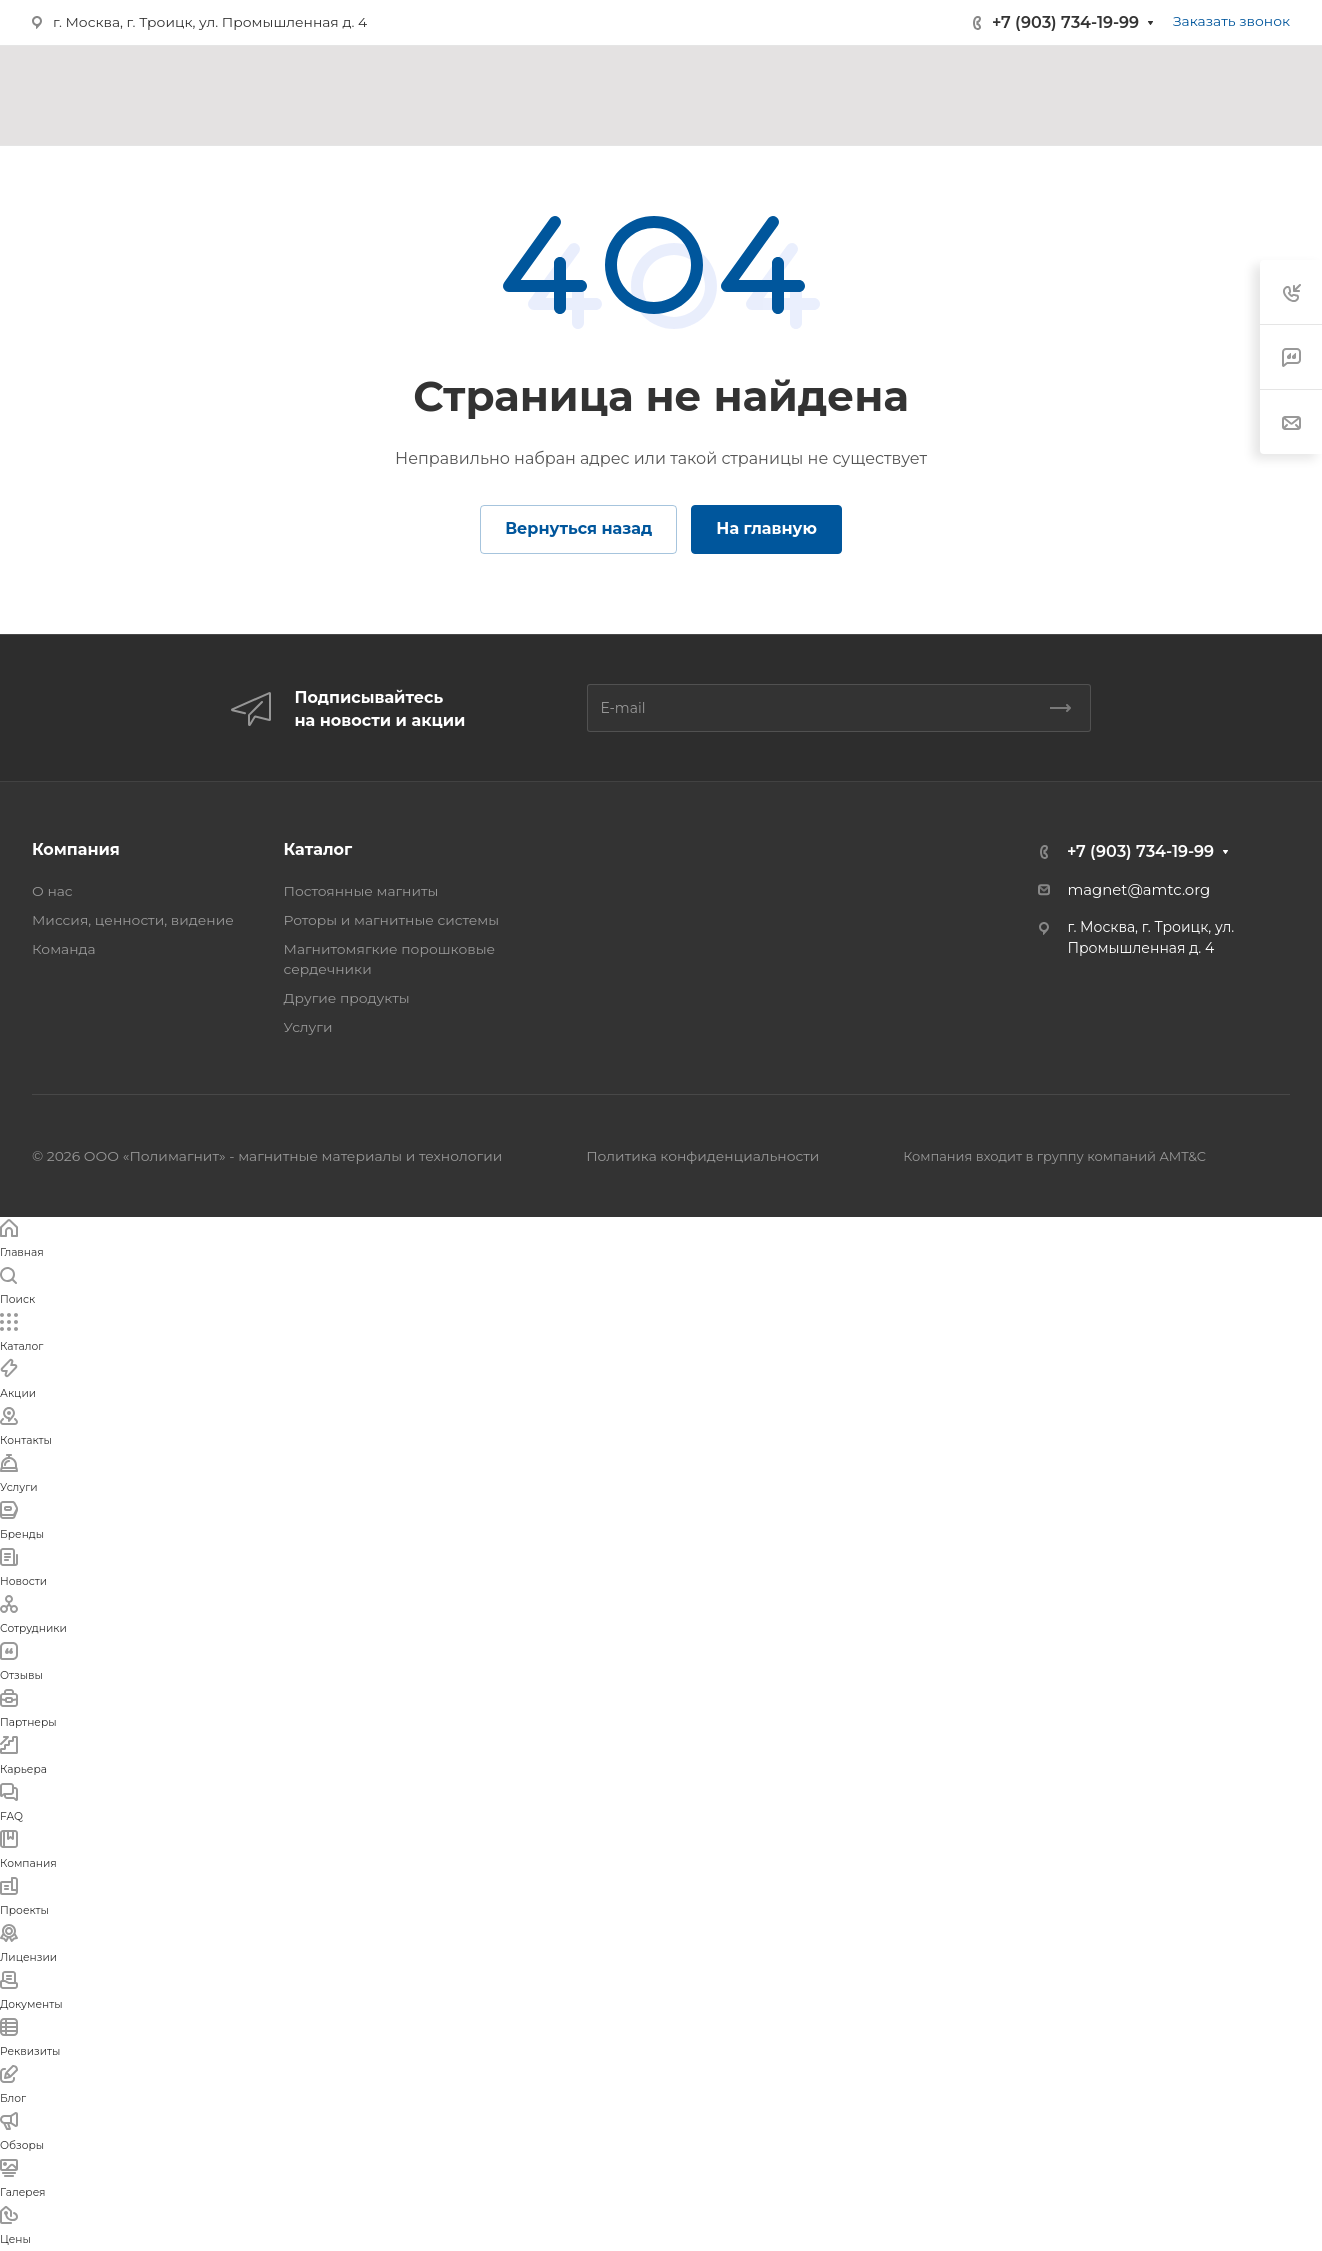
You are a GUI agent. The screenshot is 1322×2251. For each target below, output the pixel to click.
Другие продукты (347, 998)
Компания (76, 849)
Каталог (318, 849)
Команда (64, 949)
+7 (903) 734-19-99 (1065, 22)
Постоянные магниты (361, 891)
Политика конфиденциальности (702, 1156)
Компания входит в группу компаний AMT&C (1054, 1156)
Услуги (308, 1027)
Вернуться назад (578, 528)
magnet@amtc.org (1138, 890)
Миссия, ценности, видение (133, 920)
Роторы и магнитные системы (392, 920)
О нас (52, 891)
